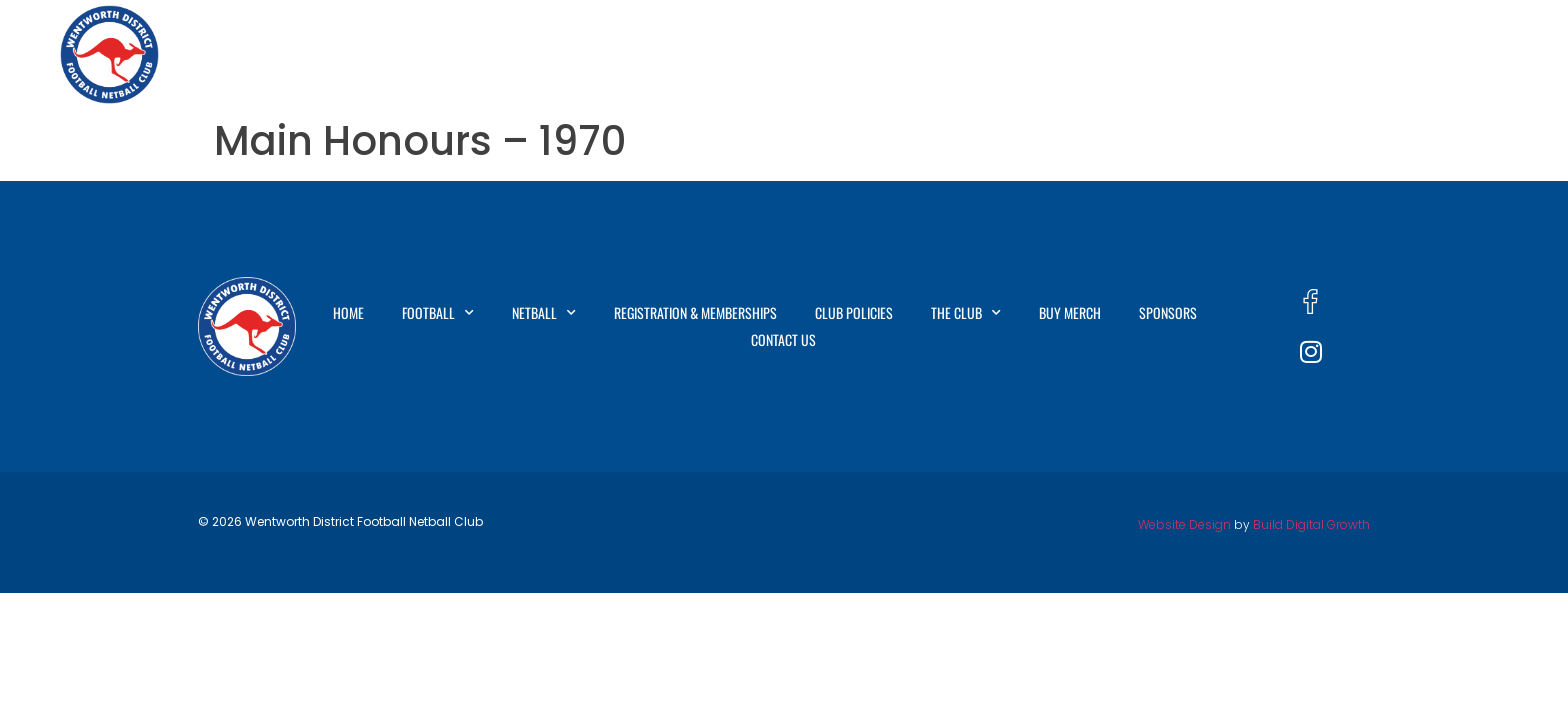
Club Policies (1019, 54)
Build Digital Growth (1311, 524)
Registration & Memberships (840, 54)
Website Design (1184, 524)
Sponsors (1361, 54)
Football (558, 54)
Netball (671, 54)
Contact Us (1469, 54)
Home (463, 54)
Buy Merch (1254, 54)
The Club (1141, 54)
